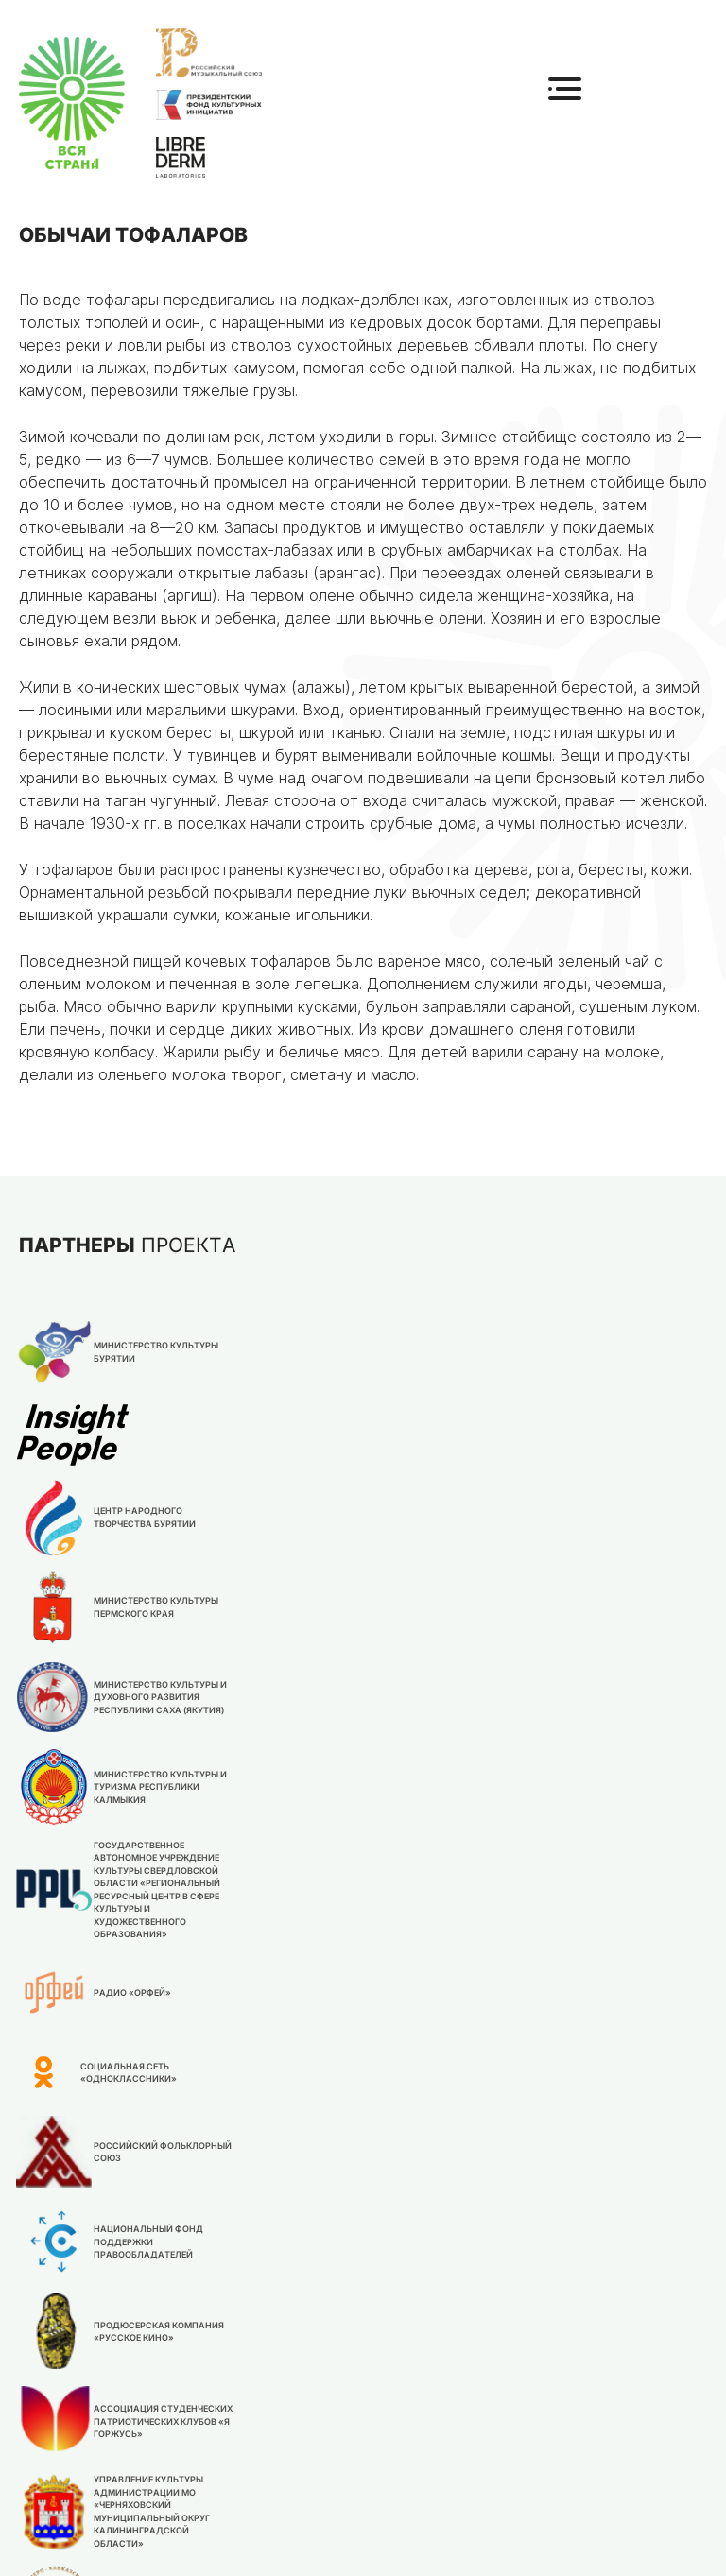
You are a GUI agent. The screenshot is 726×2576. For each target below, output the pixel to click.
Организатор (289, 2438)
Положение (428, 2328)
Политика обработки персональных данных (497, 2542)
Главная (268, 2328)
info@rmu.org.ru (442, 2434)
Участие (416, 2388)
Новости (271, 2468)
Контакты (277, 2388)
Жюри (406, 2358)
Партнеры (275, 2498)
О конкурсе (282, 2358)
